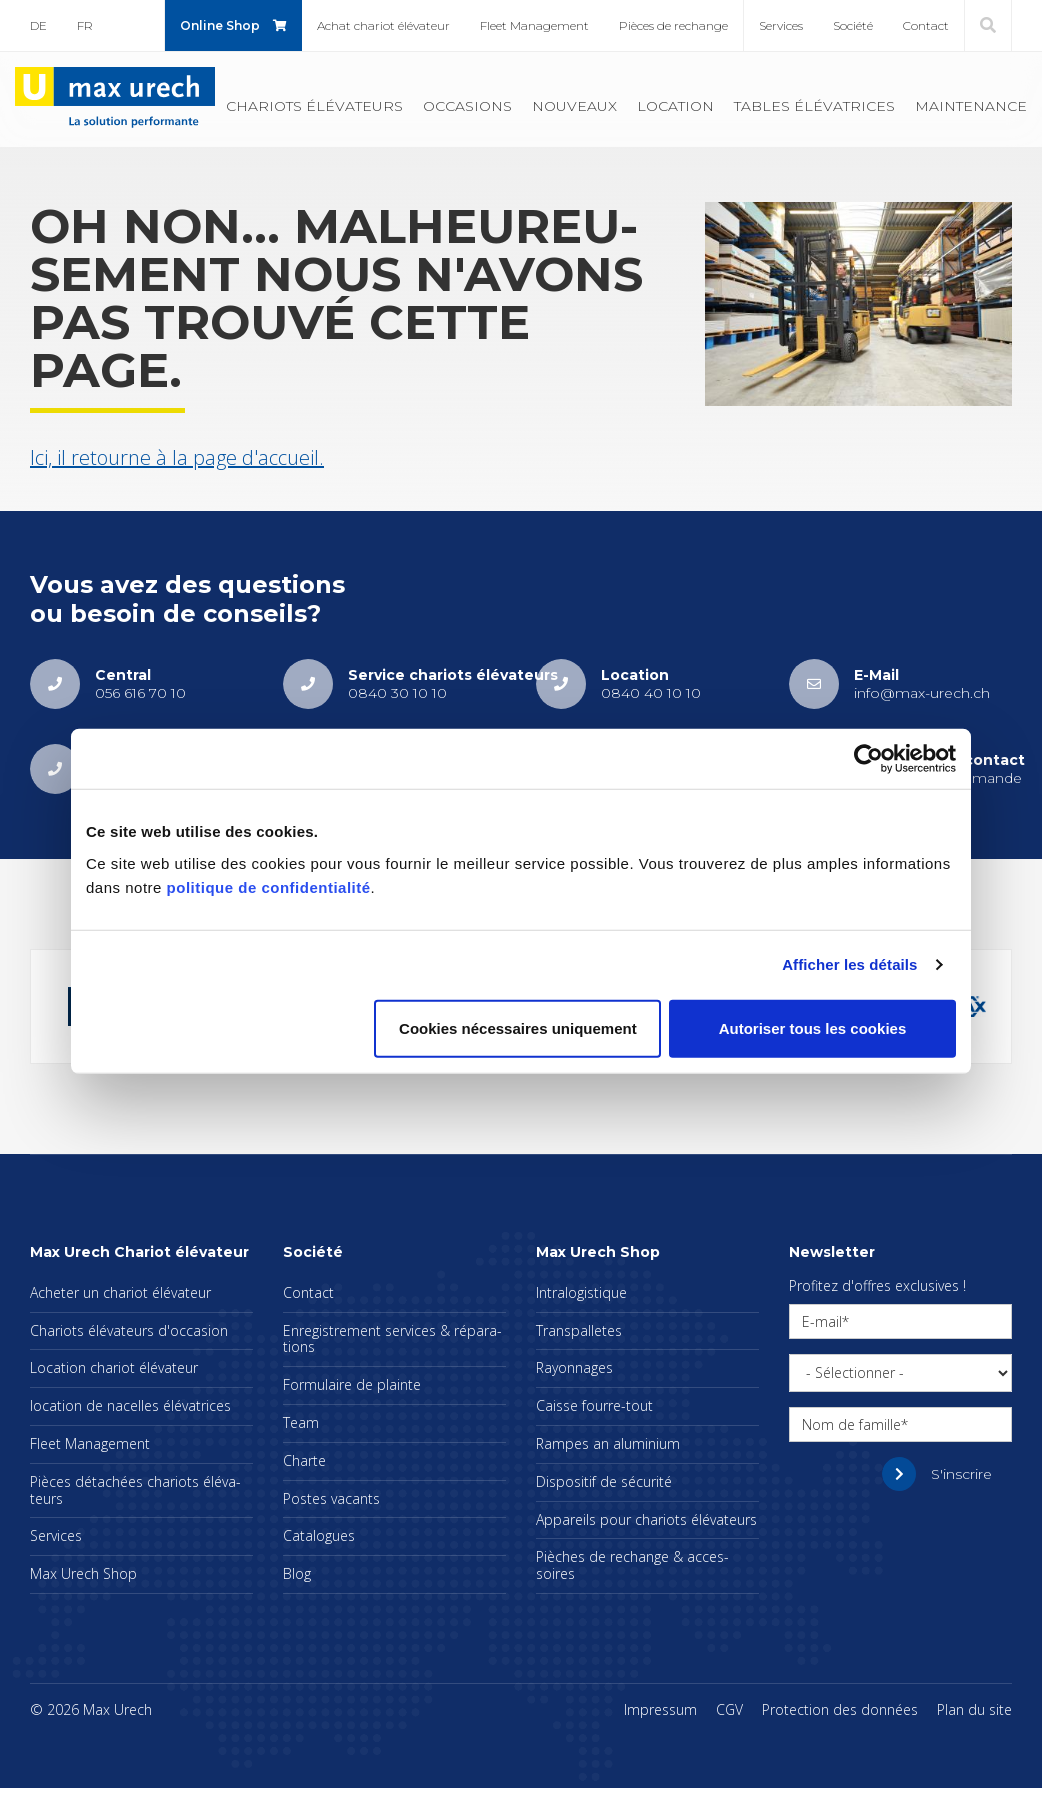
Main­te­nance (971, 106)
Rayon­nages (574, 1367)
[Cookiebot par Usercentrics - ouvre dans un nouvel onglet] (868, 759)
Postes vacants (331, 1498)
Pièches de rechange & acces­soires (632, 1565)
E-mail (822, 1321)
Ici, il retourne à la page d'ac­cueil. (177, 457)
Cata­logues (319, 1535)
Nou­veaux (574, 106)
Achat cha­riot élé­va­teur (383, 25)
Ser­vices (781, 25)
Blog (297, 1573)
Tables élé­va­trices (814, 106)
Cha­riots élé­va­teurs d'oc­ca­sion (129, 1330)
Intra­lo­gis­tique (581, 1292)
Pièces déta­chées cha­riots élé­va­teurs (135, 1490)
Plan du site (974, 1709)
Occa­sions (467, 106)
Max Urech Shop (83, 1573)
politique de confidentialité (269, 886)
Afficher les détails (849, 964)
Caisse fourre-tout (594, 1405)
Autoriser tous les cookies (813, 1027)
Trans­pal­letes (579, 1330)
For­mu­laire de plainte (352, 1384)
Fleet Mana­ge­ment (534, 25)
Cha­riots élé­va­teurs (314, 106)
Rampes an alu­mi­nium (608, 1443)
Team (301, 1422)
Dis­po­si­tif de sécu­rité (604, 1481)
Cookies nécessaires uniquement (518, 1027)
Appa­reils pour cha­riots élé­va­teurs (646, 1519)
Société (853, 25)
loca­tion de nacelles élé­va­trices (130, 1405)
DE (38, 25)
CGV (729, 1709)
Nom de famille (851, 1424)
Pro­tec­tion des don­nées (840, 1709)
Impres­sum (660, 1709)
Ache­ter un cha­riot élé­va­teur (120, 1292)
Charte (304, 1460)
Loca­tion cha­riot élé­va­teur (114, 1367)
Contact (926, 25)
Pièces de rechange (673, 25)
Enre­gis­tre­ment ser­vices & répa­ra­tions (392, 1339)
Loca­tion (675, 106)
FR (85, 25)
